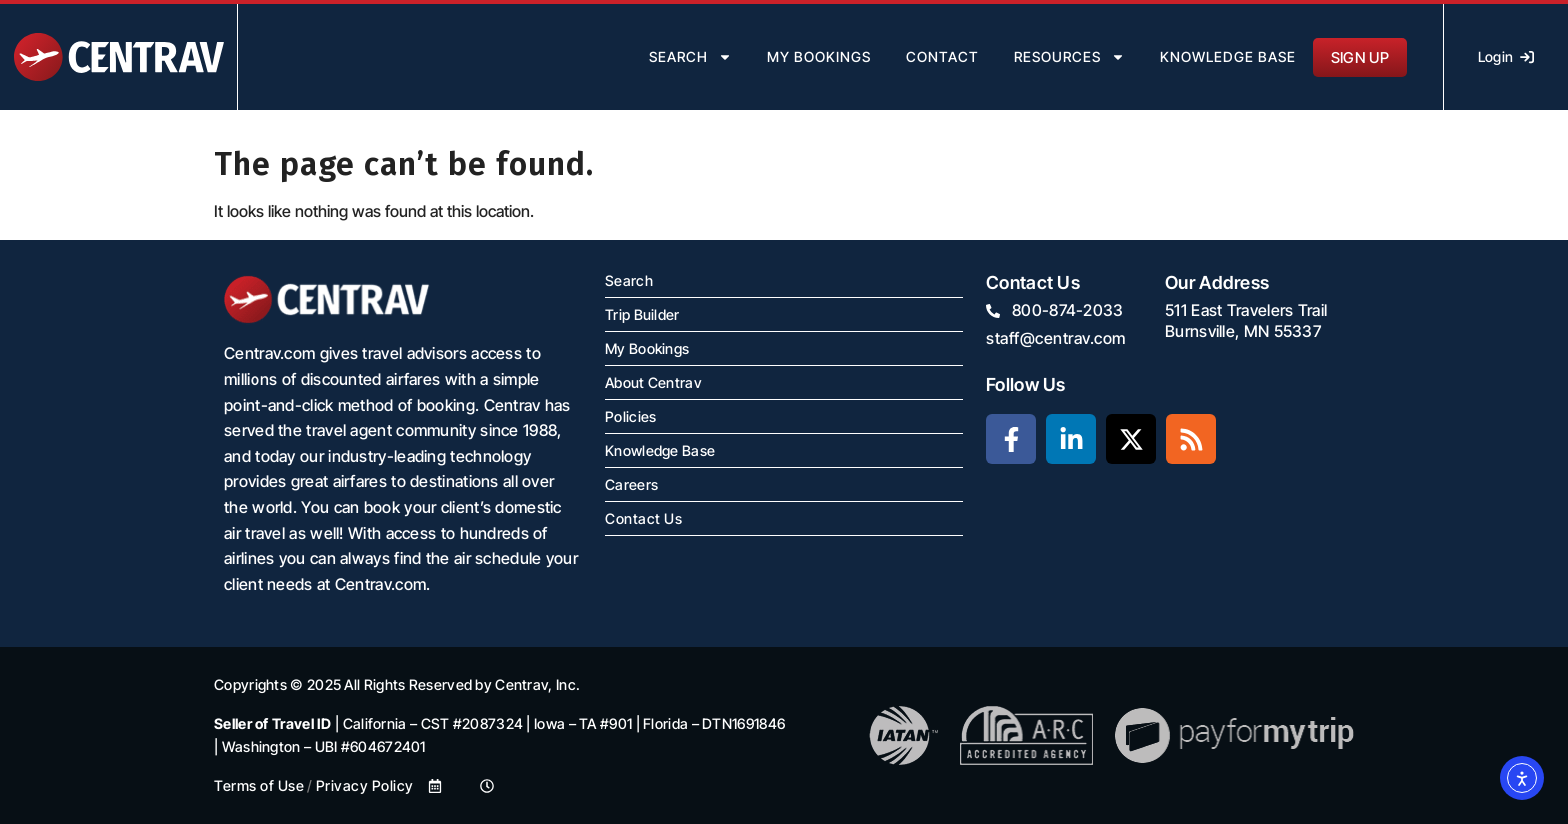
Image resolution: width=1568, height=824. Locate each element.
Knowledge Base (1228, 56)
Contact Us (643, 518)
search (690, 57)
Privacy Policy (365, 785)
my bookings (819, 56)
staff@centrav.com (1056, 338)
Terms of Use (259, 785)
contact (942, 56)
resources (1069, 57)
